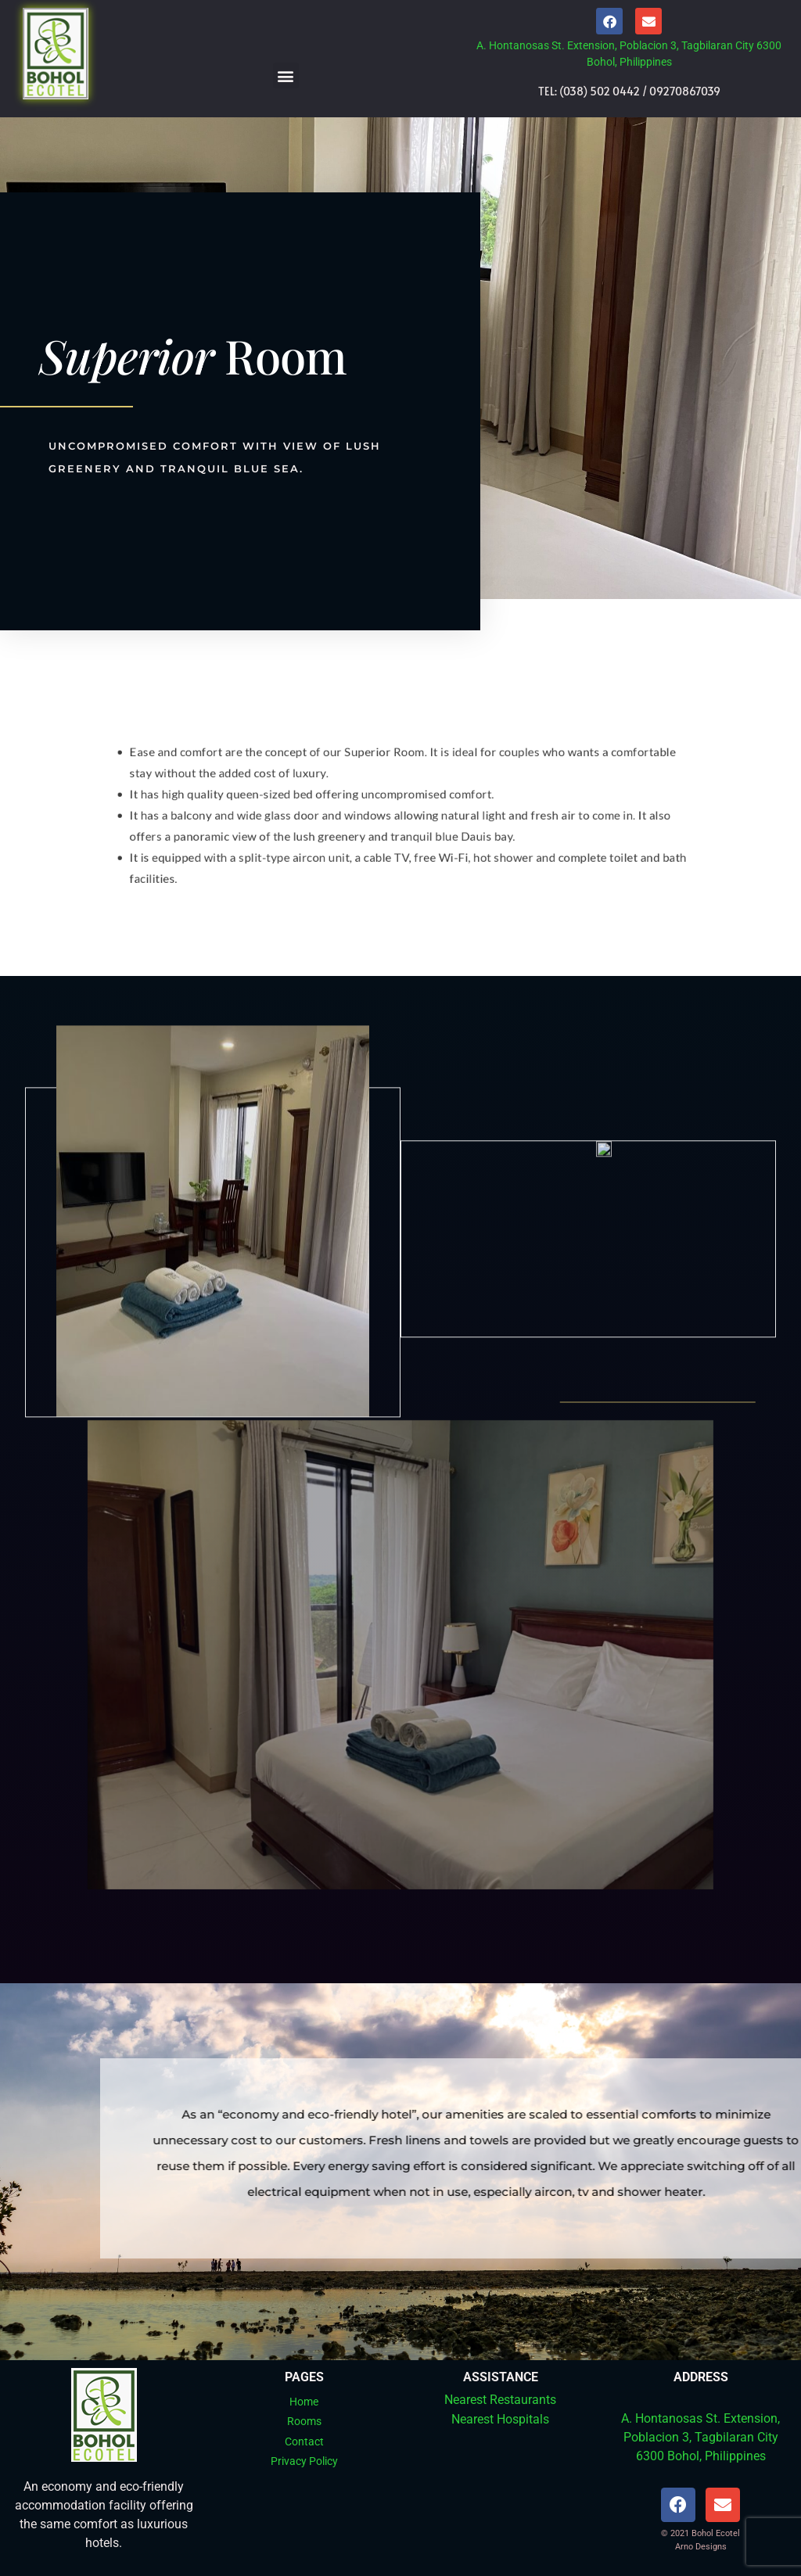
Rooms (304, 2421)
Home (303, 2401)
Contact (304, 2441)
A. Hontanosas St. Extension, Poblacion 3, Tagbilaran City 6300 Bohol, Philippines (700, 2437)
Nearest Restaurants (500, 2399)
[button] (286, 75)
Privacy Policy (304, 2461)
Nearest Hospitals (500, 2419)
